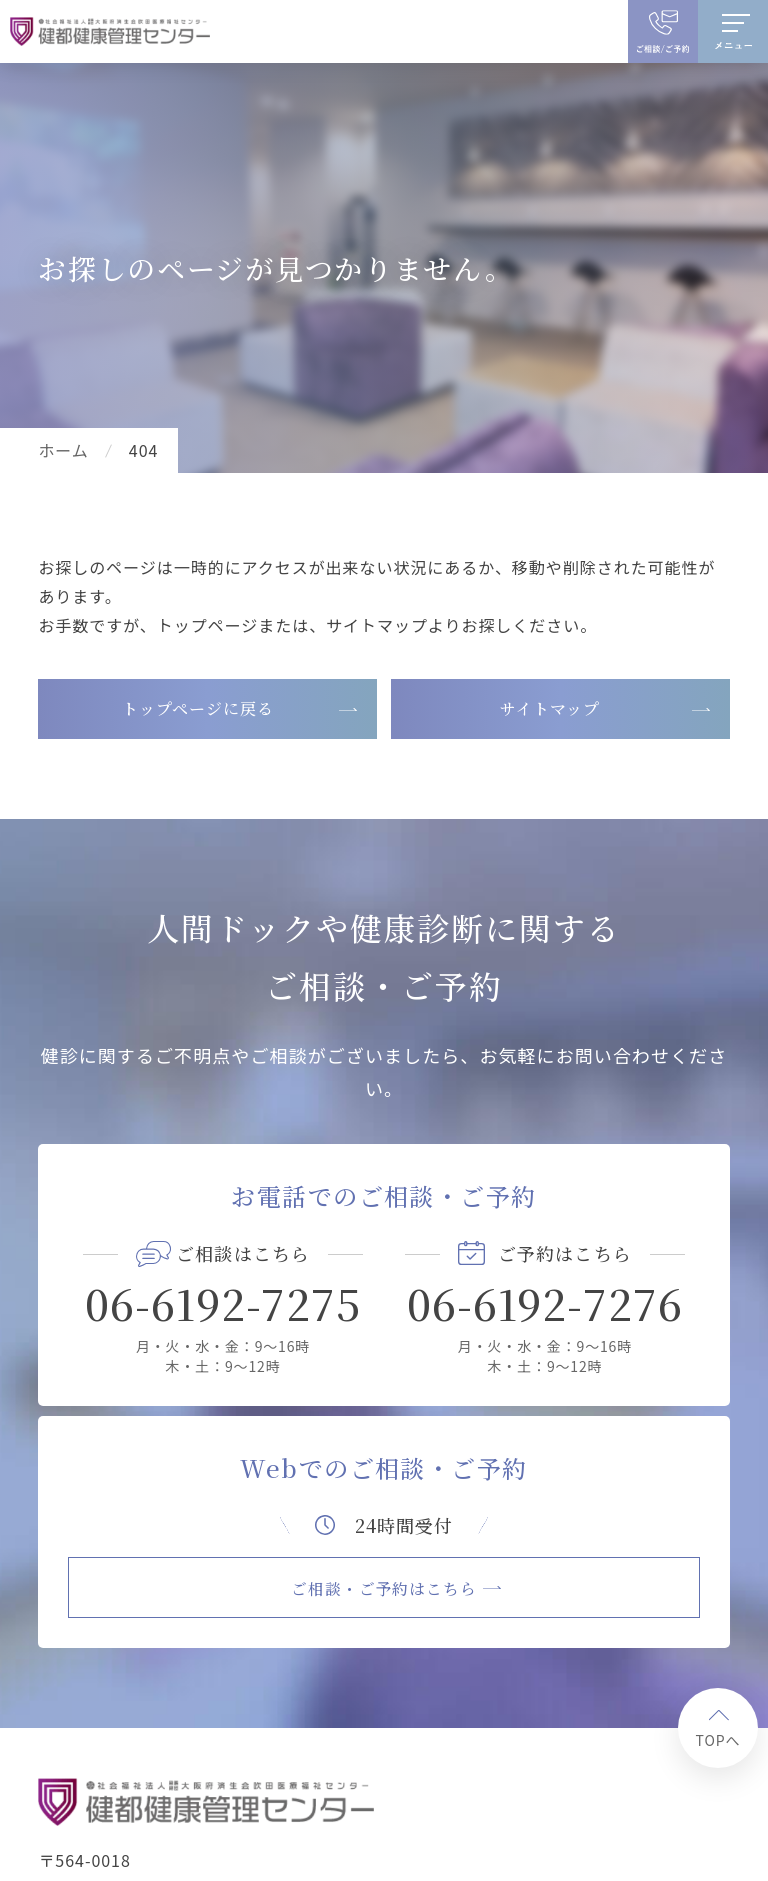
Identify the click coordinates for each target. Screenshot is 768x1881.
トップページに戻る (198, 708)
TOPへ (718, 1738)
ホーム (63, 450)
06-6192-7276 (545, 1303)
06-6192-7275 (223, 1303)
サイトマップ (550, 708)
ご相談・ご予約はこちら (384, 1586)
